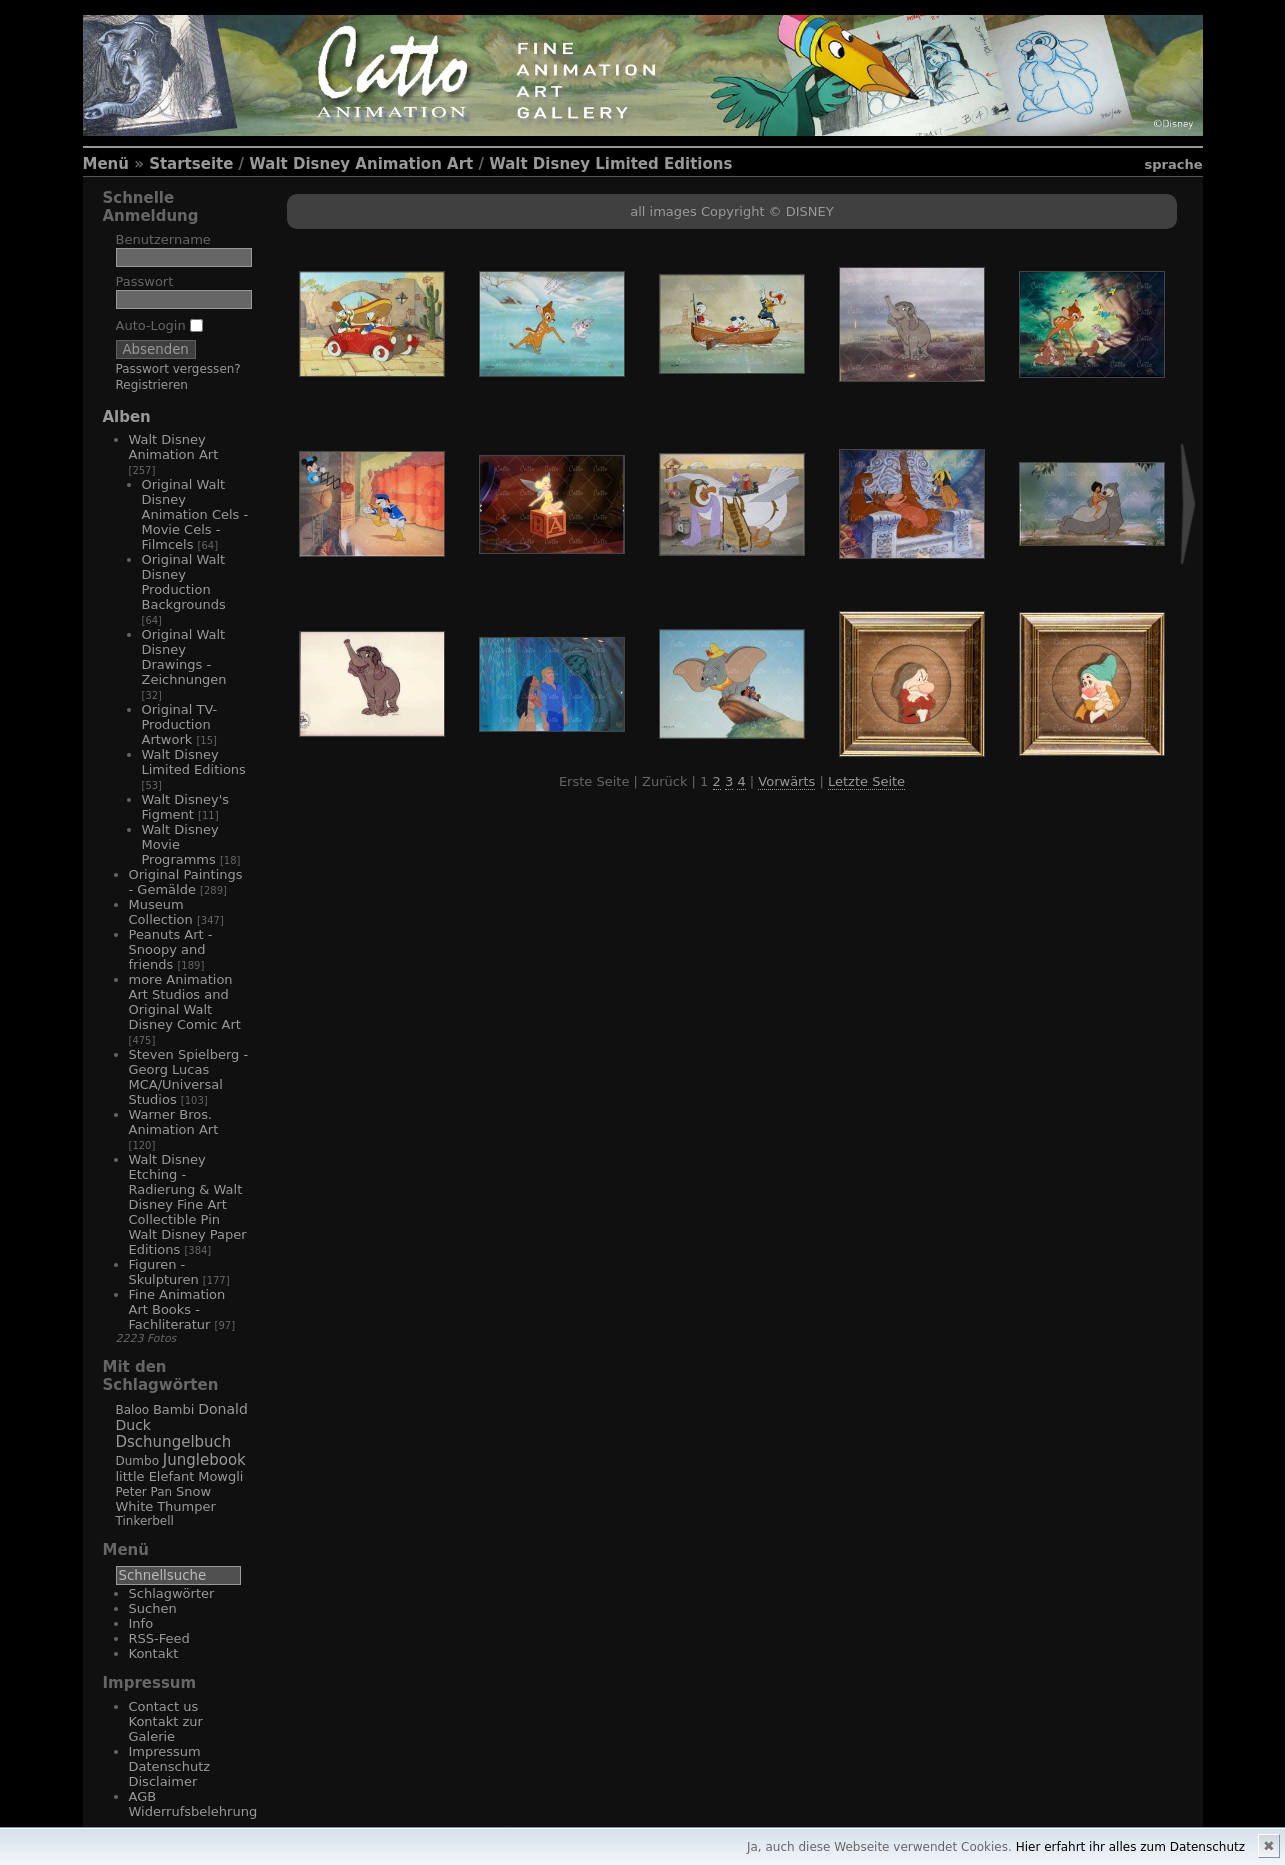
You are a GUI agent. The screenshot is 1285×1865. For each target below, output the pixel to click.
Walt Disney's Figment (186, 807)
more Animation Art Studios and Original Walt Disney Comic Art (185, 1002)
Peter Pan (144, 1492)
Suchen (153, 1608)
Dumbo (138, 1461)
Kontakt (154, 1653)
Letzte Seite (866, 781)
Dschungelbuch (174, 1442)
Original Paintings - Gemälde (186, 882)
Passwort (145, 281)
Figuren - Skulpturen (164, 1272)
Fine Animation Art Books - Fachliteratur (177, 1309)
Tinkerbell (145, 1521)
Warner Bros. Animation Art (174, 1122)
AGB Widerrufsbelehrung (193, 1804)
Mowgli (220, 1476)
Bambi (173, 1409)
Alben (127, 417)
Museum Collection (161, 912)
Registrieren (152, 385)
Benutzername (163, 239)
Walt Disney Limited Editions (610, 164)
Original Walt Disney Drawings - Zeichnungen (184, 657)
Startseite (191, 164)
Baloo (133, 1410)
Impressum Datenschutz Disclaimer (170, 1766)
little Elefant (155, 1476)
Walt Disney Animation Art (361, 164)
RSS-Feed (159, 1638)
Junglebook (204, 1460)
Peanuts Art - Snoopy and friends (171, 949)
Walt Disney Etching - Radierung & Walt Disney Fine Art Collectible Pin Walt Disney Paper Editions (188, 1204)
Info (141, 1623)
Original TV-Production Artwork (180, 724)
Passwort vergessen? (178, 369)
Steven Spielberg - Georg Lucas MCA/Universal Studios (189, 1077)
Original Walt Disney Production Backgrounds (184, 582)
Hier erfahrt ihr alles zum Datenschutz (1130, 1847)
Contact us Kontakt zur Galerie (166, 1721)
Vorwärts (786, 781)
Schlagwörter (172, 1593)
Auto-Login (159, 325)
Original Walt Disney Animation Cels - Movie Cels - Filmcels (195, 514)
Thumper (186, 1506)
